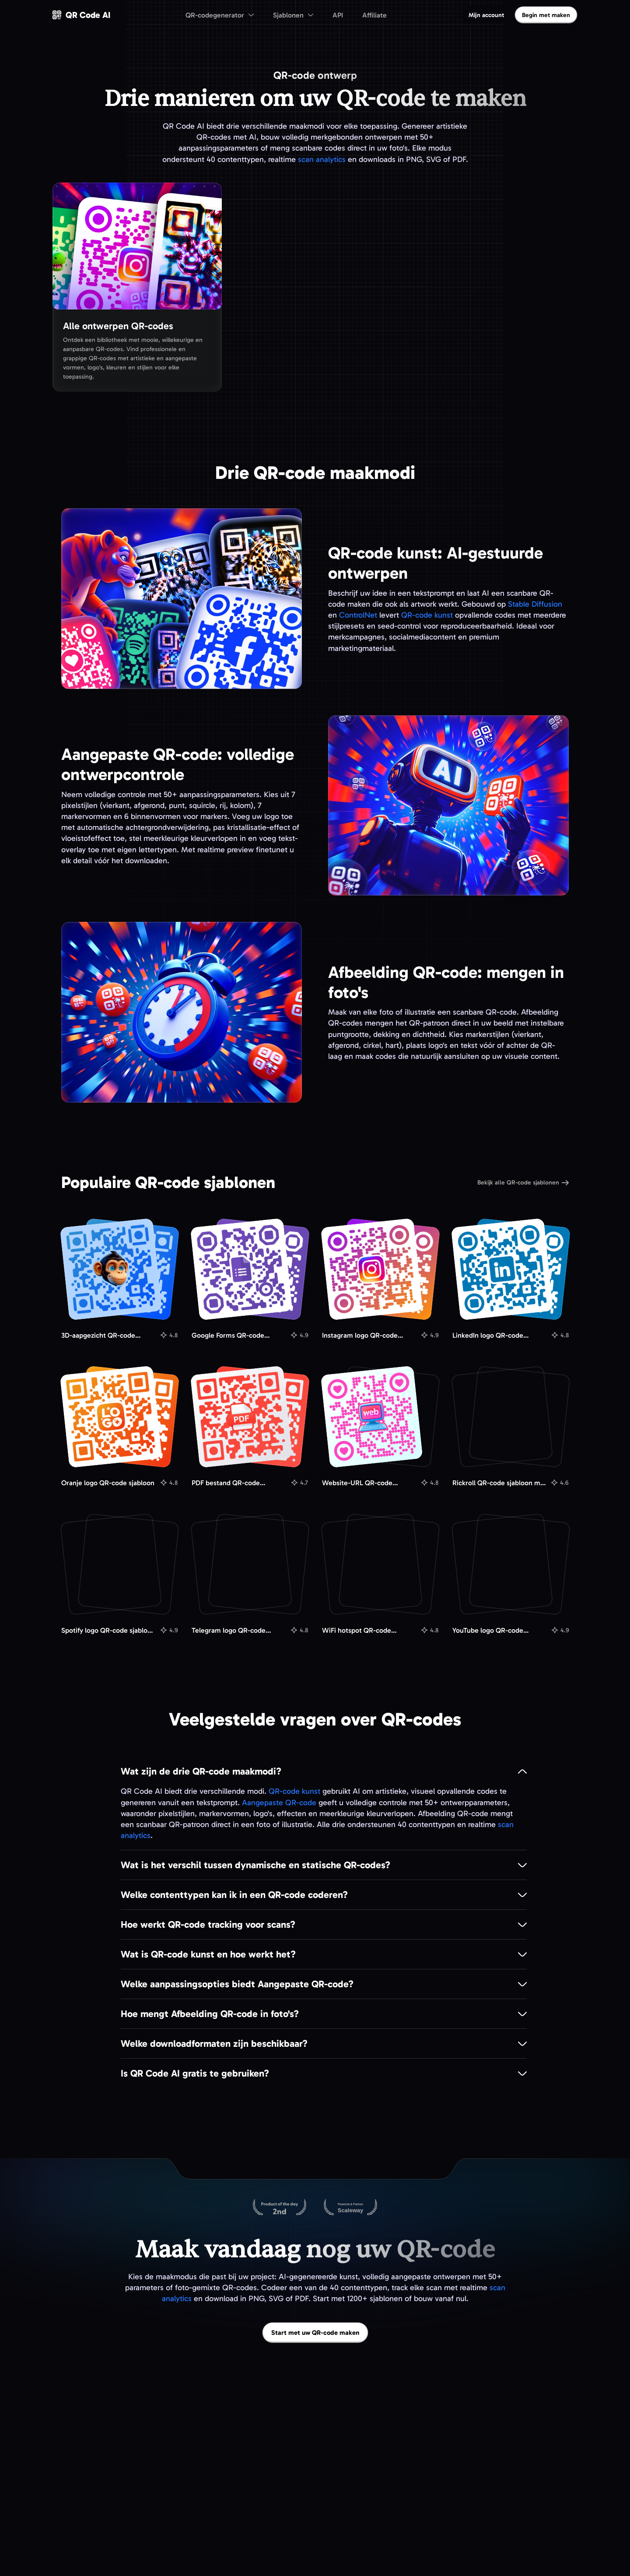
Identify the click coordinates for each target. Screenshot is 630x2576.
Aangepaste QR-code (279, 1802)
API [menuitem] (337, 15)
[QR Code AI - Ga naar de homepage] (81, 15)
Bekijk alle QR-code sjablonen (523, 1182)
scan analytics (322, 159)
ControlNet (358, 615)
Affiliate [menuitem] (374, 15)
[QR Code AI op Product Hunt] (279, 2207)
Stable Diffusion (535, 604)
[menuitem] (219, 15)
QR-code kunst (427, 615)
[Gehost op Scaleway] (350, 2207)
